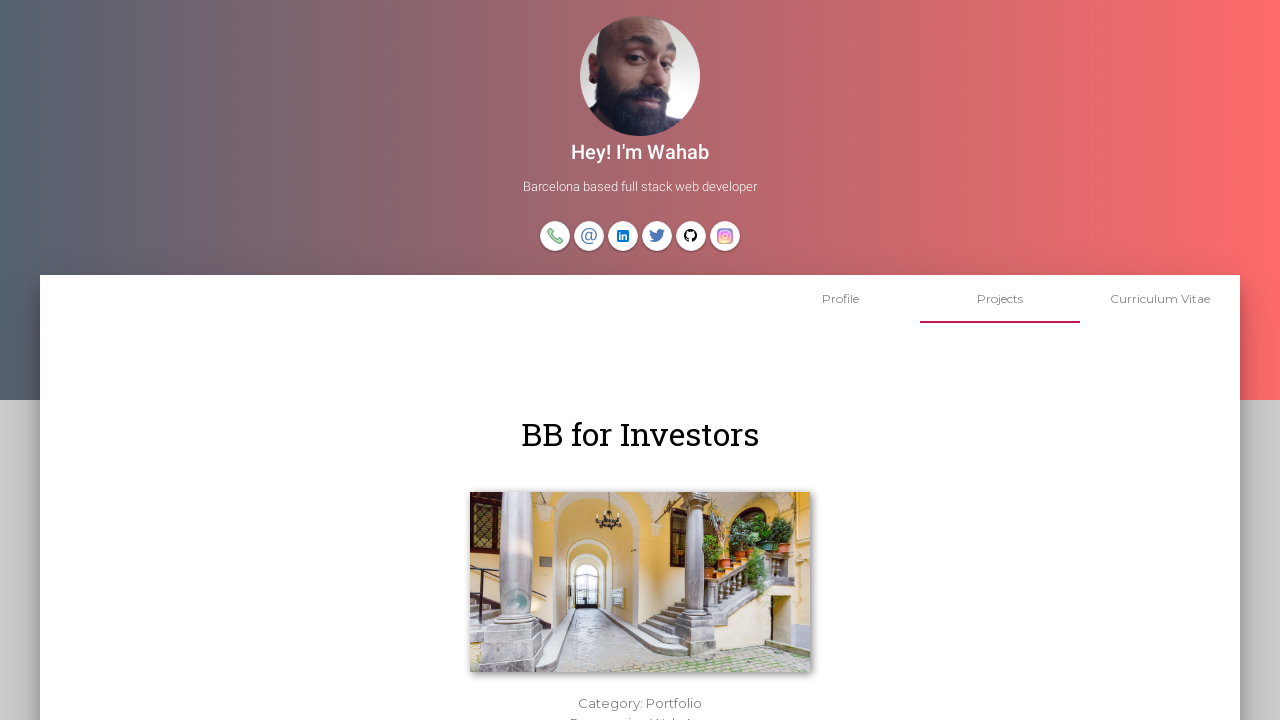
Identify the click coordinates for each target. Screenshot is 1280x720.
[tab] (840, 299)
